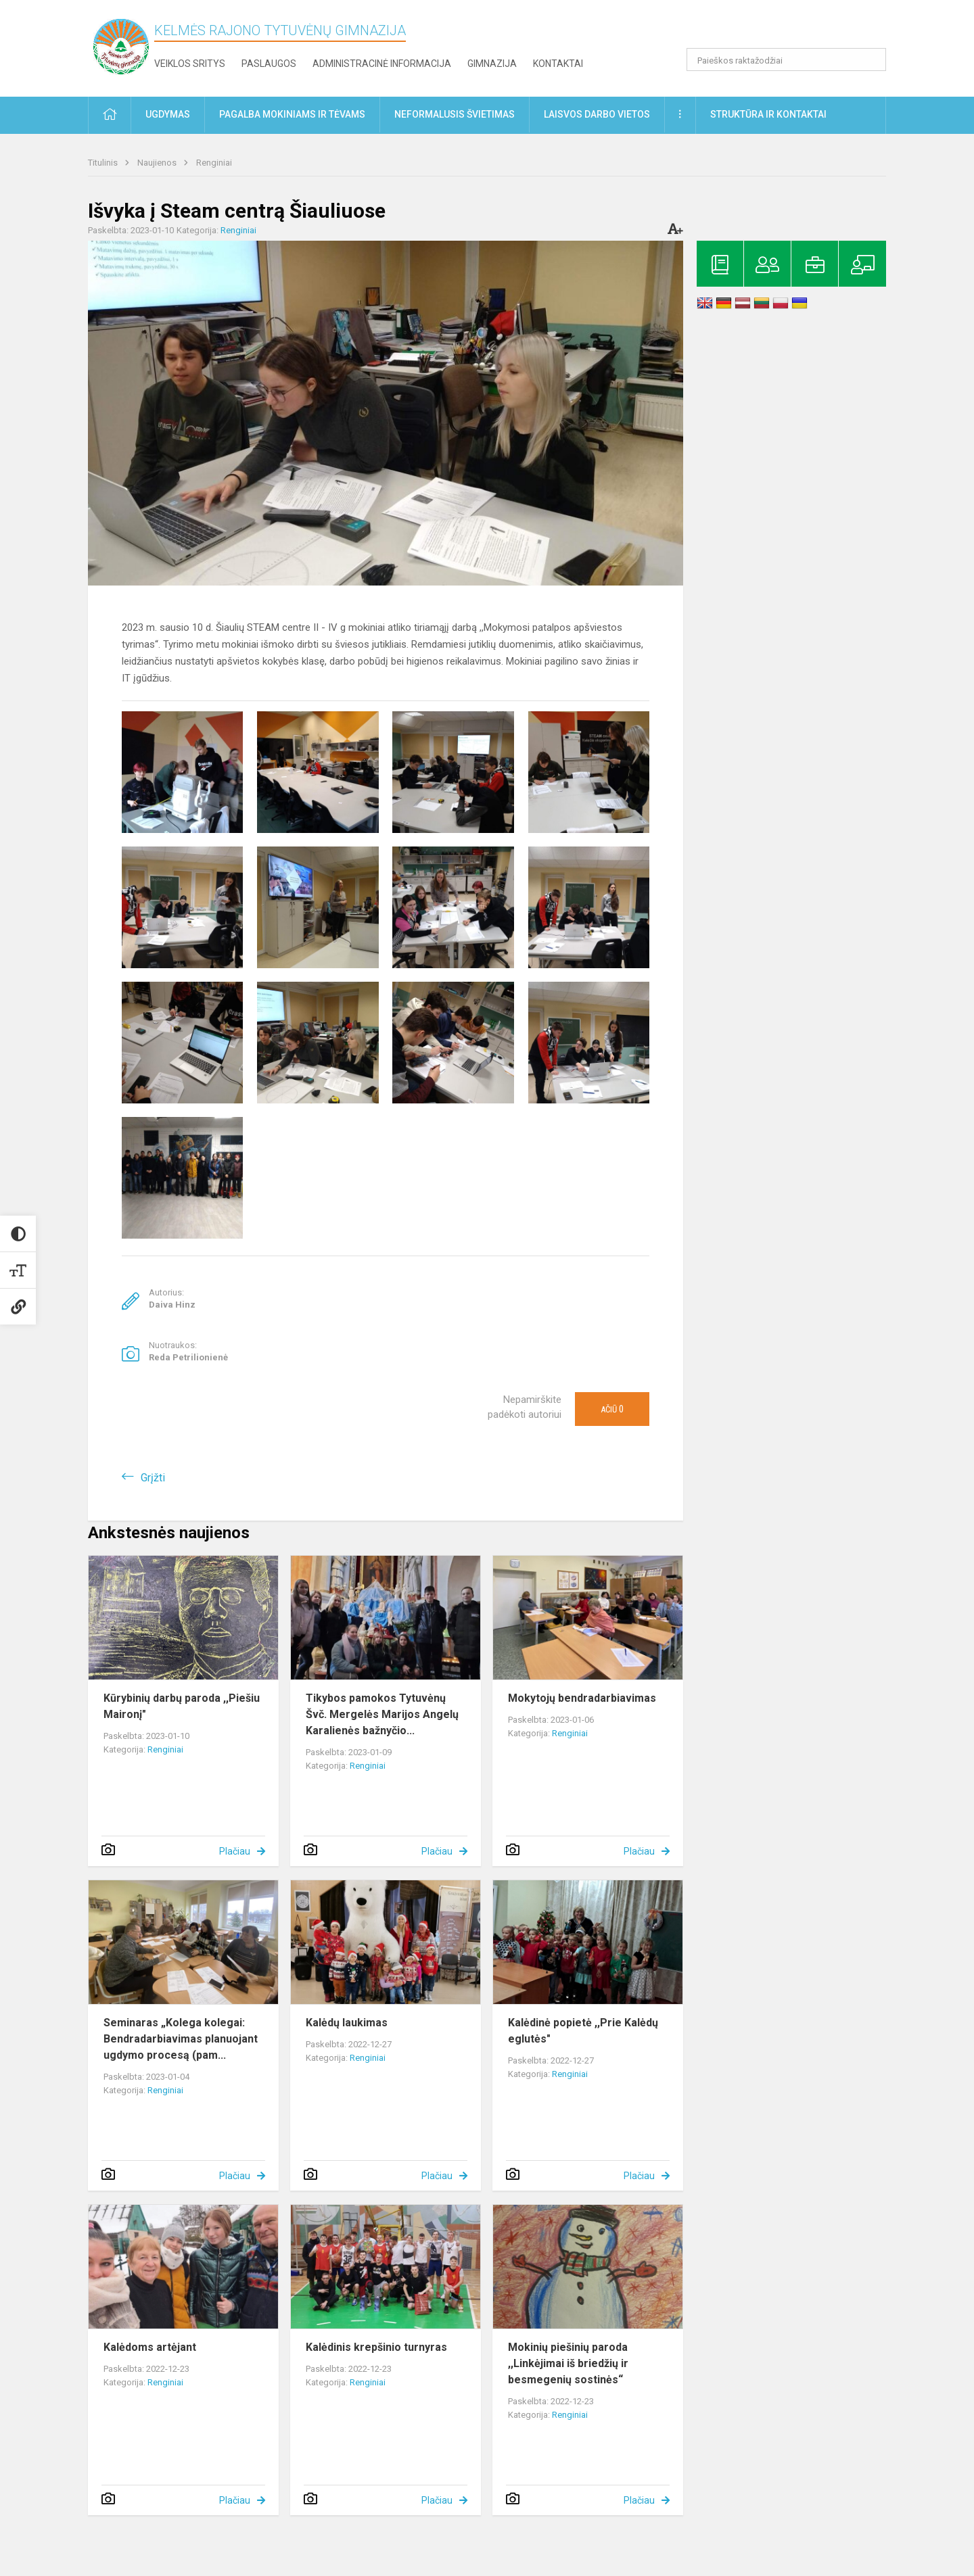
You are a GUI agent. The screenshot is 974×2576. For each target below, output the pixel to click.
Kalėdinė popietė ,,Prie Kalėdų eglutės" (583, 2030)
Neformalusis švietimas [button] (454, 114)
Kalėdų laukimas (347, 2022)
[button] (794, 28)
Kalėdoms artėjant (149, 2347)
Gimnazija (492, 63)
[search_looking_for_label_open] (871, 59)
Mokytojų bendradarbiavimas (582, 1698)
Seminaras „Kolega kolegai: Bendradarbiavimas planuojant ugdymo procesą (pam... (180, 2038)
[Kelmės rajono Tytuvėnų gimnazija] (121, 45)
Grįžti (153, 1477)
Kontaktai (558, 63)
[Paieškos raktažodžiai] (786, 59)
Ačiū (612, 1409)
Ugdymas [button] (167, 114)
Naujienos (158, 163)
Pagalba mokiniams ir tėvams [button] (292, 114)
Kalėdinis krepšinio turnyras (376, 2347)
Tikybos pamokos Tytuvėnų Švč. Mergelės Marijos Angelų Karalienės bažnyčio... (382, 1714)
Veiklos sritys (189, 63)
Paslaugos (268, 63)
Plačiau (234, 1851)
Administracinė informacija (381, 63)
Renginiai (214, 163)
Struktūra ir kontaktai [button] (768, 114)
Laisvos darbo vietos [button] (597, 114)
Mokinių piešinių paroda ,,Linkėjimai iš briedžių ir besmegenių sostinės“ (568, 2363)
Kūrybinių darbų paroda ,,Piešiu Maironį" (181, 1706)
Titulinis (104, 163)
